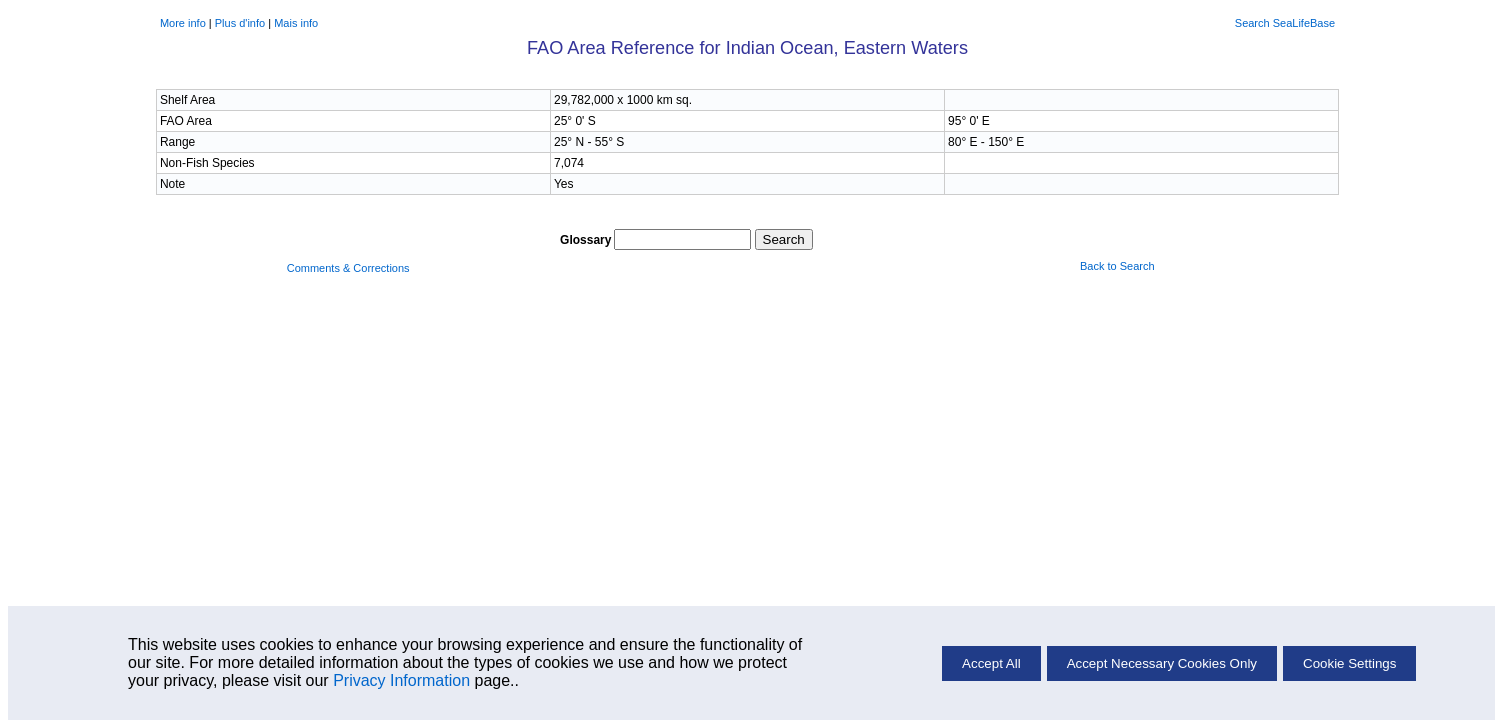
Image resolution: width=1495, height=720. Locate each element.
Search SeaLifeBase (1285, 23)
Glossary (585, 240)
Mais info (296, 23)
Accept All (991, 663)
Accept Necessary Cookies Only (1162, 663)
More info (183, 23)
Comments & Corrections (348, 268)
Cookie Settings (1349, 663)
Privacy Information (401, 680)
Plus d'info (240, 23)
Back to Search (1117, 266)
